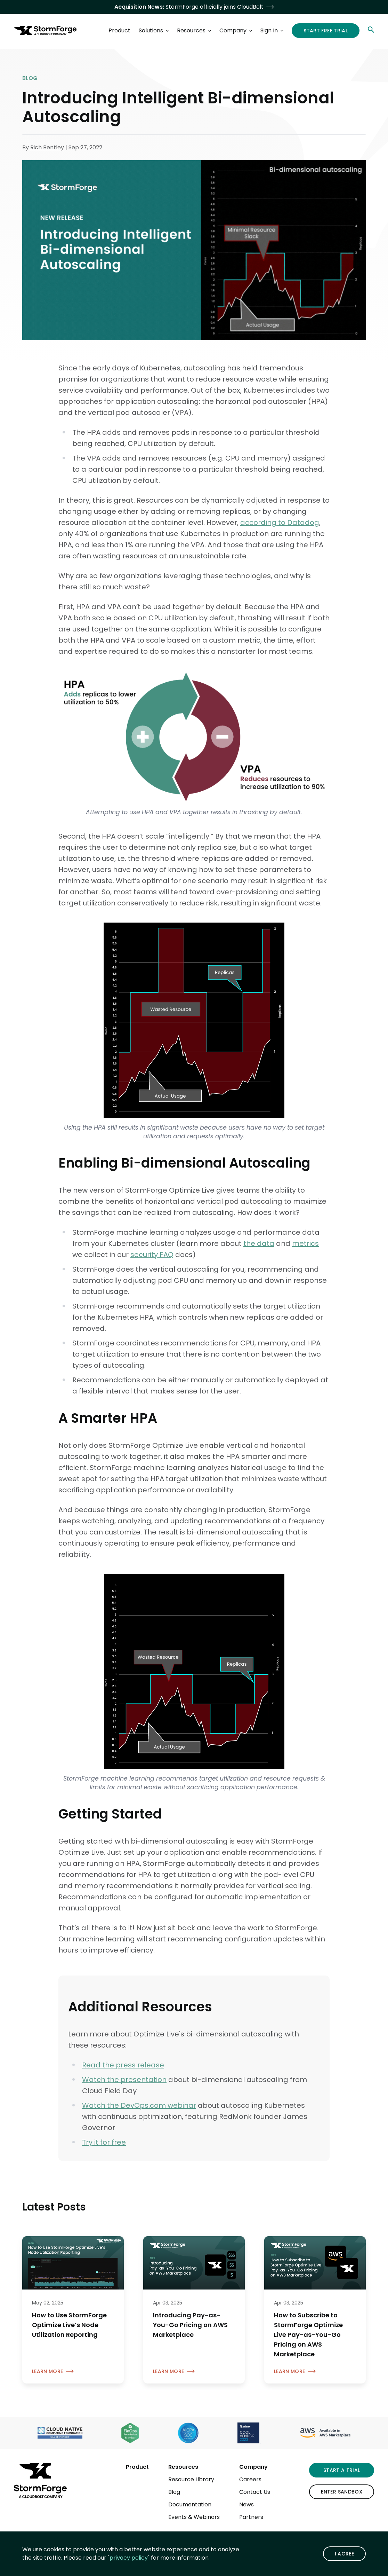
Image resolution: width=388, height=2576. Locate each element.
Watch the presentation (124, 2079)
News (246, 2504)
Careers (250, 2479)
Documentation (189, 2504)
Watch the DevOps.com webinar (139, 2105)
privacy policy (129, 2558)
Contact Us (254, 2492)
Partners (251, 2517)
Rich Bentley (47, 147)
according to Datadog (279, 522)
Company (253, 2467)
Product (137, 2467)
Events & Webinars (194, 2517)
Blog (174, 2492)
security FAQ (151, 1254)
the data (258, 1243)
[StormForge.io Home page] (45, 30)
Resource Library (191, 2479)
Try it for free (104, 2142)
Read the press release (123, 2065)
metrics (305, 1243)
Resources (183, 2467)
